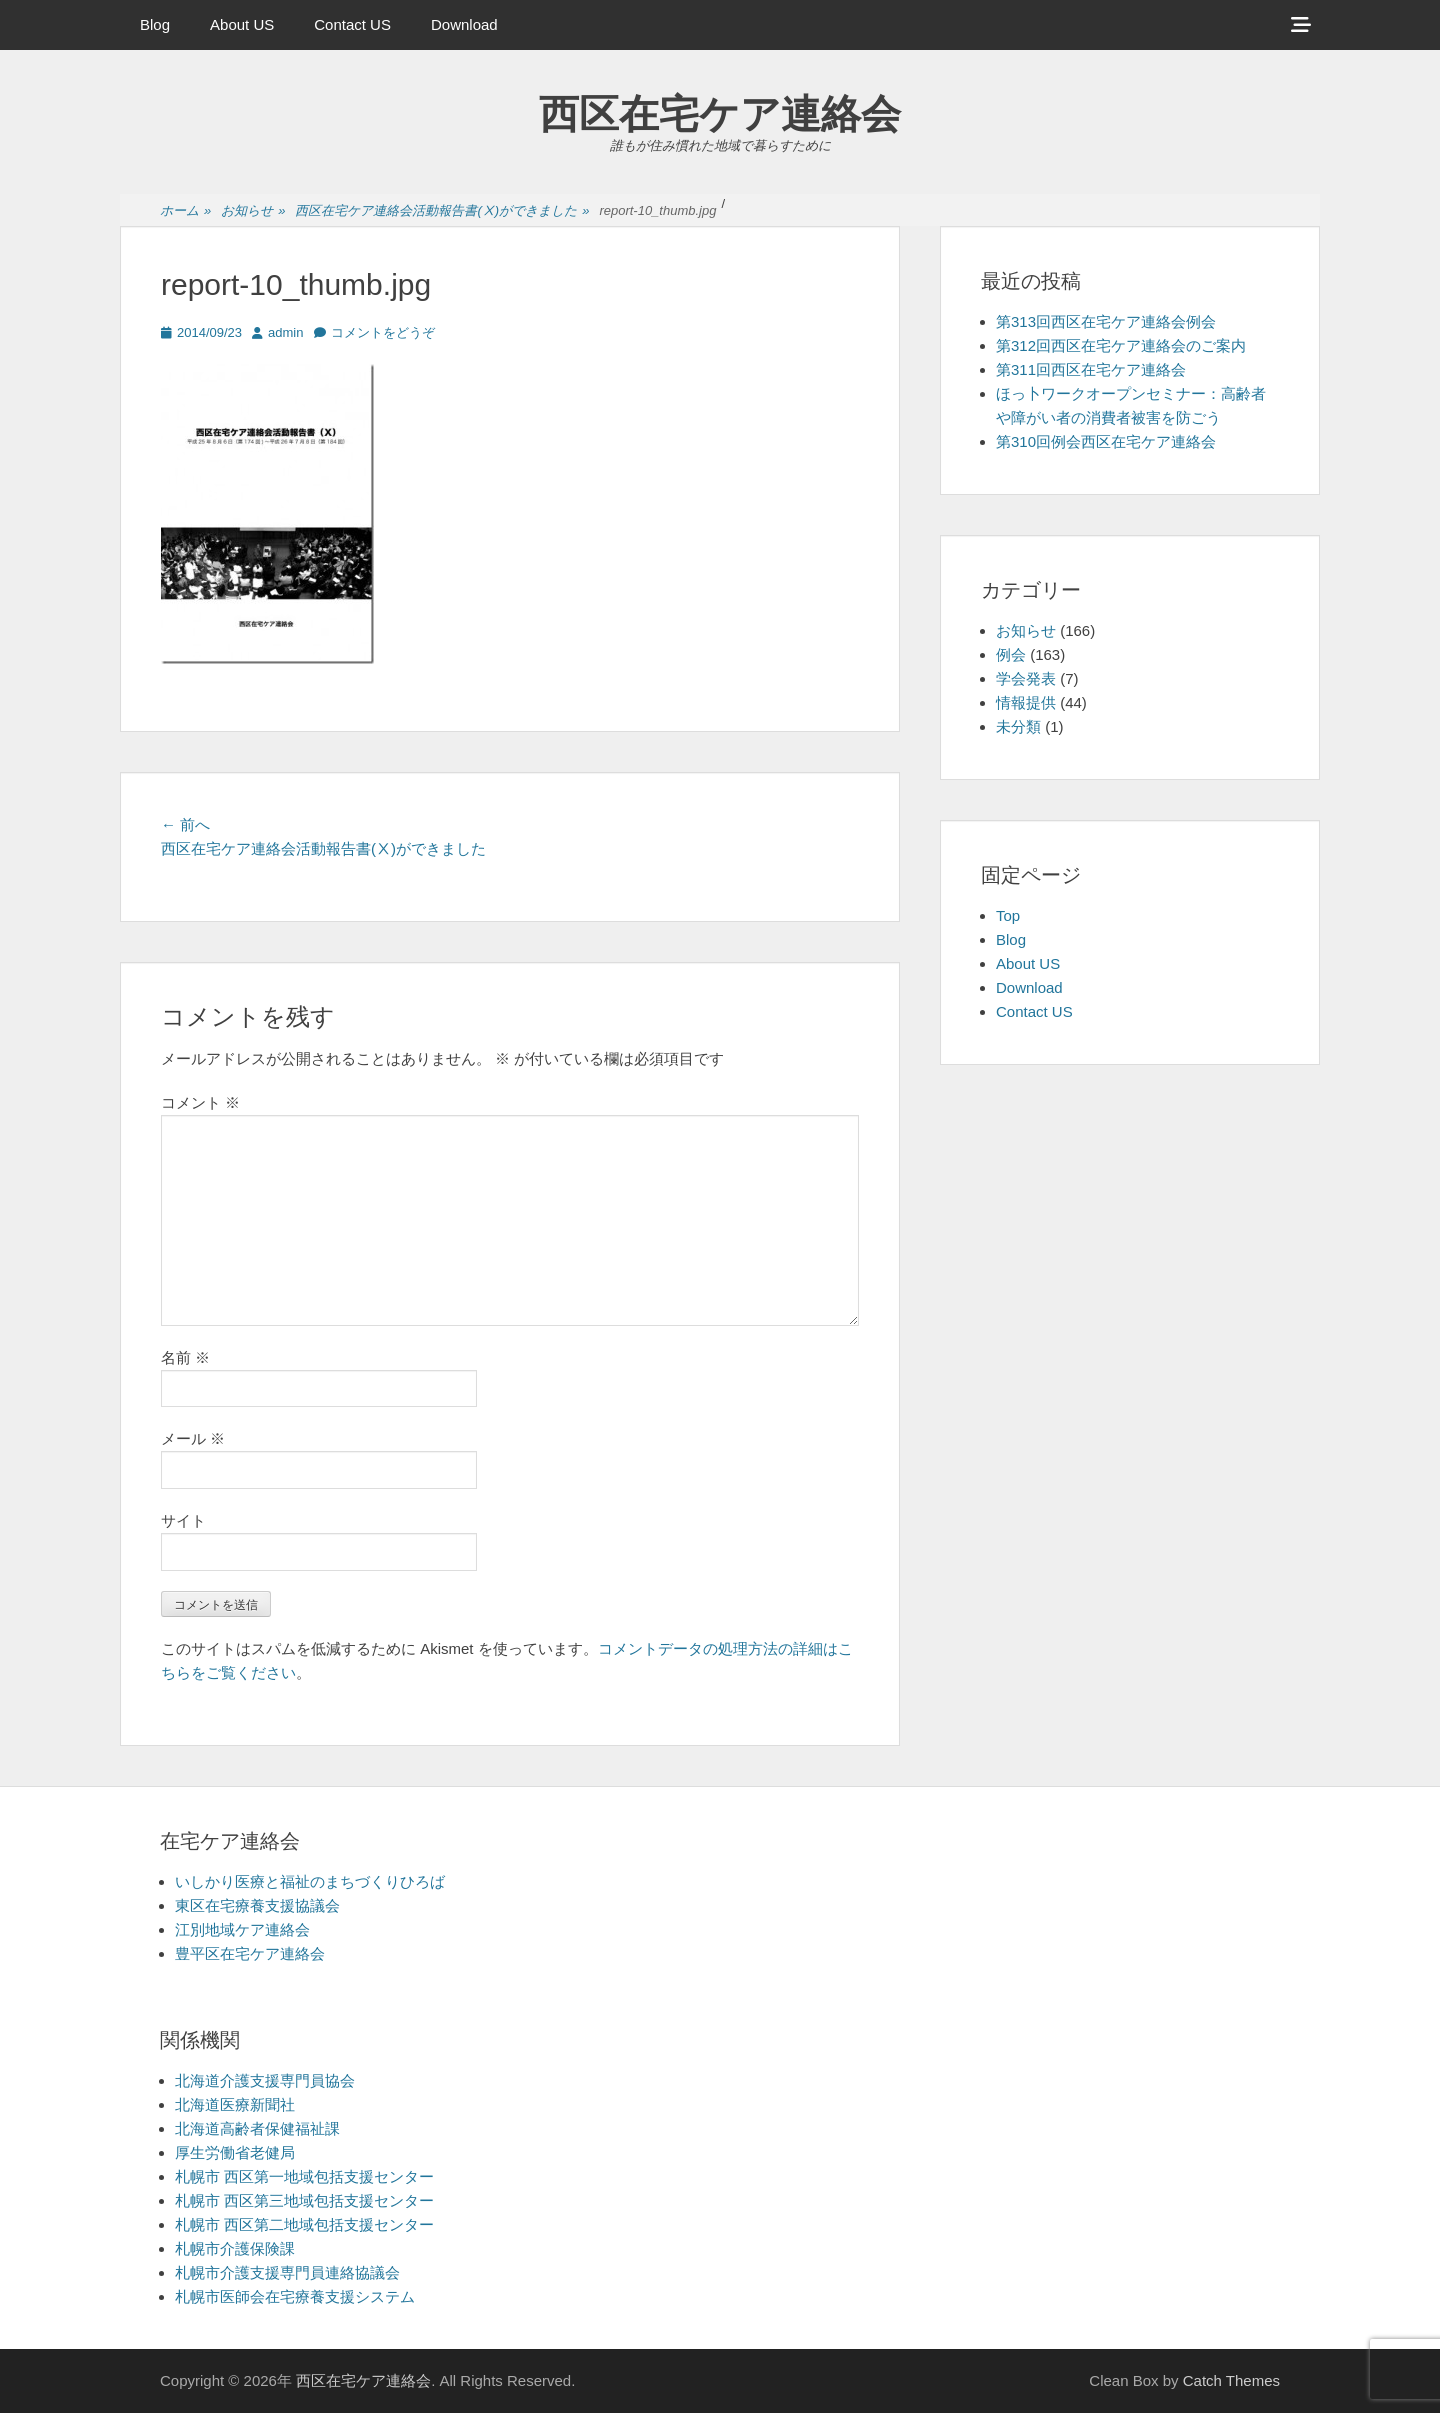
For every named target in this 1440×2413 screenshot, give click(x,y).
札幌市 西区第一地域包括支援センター (304, 2176)
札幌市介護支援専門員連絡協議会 (287, 2272)
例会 (1011, 654)
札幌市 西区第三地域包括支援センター (304, 2200)
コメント (200, 1102)
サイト (183, 1520)
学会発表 (1026, 678)
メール (193, 1438)
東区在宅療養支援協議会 (257, 1905)
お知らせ (253, 211)
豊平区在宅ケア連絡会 (250, 1953)
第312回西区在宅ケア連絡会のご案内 (1121, 345)
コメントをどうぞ (383, 332)
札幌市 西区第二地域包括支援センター (304, 2224)
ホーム (185, 211)
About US (242, 24)
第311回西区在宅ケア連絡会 (1091, 369)
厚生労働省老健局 (235, 2152)
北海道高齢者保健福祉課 (257, 2128)
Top (1008, 915)
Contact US (352, 24)
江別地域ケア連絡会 (242, 1929)
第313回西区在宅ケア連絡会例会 (1106, 321)
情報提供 (1026, 702)
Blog (155, 24)
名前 (185, 1357)
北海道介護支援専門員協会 (265, 2080)
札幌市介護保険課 (235, 2248)
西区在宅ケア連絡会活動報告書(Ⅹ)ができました (442, 211)
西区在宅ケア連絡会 (720, 114)
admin (285, 332)
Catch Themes (1231, 2380)
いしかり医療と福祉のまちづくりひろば (310, 1881)
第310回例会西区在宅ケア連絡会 (1106, 441)
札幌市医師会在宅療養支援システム (295, 2296)
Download (464, 24)
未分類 (1018, 726)
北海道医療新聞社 (235, 2104)
